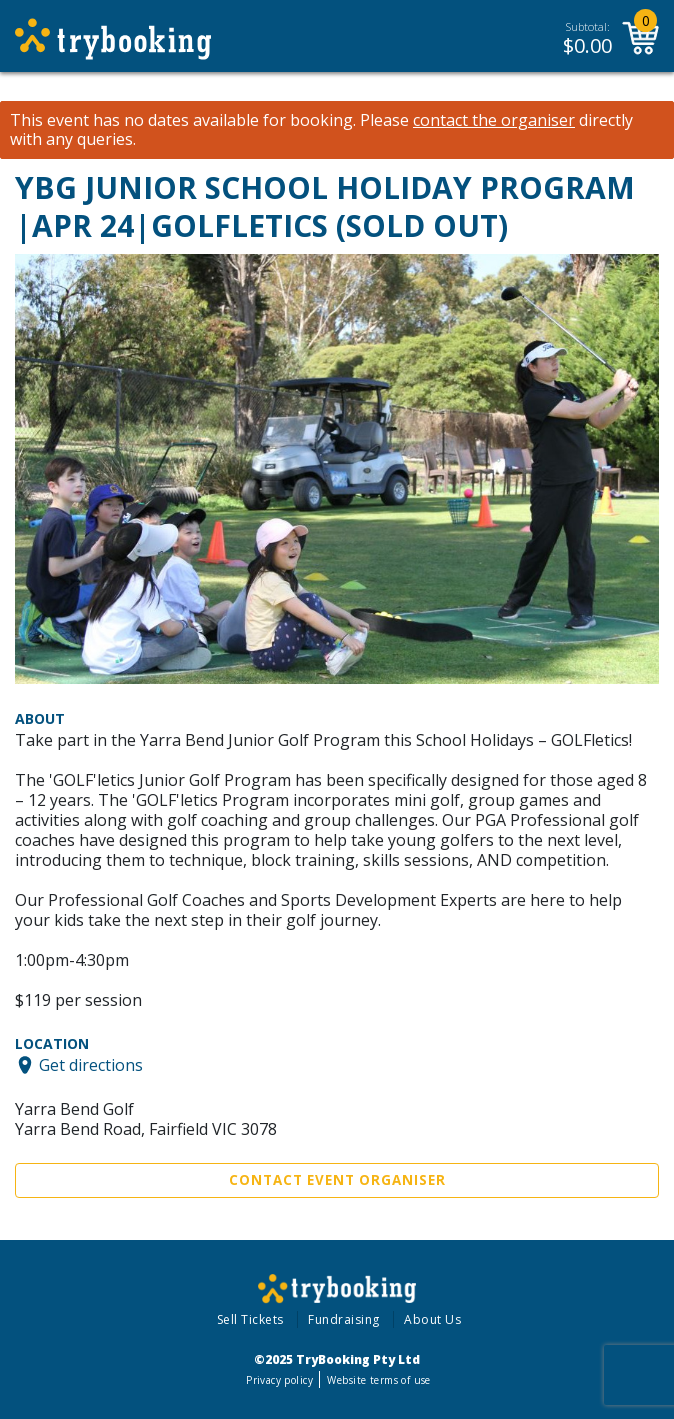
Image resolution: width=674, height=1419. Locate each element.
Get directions (91, 1065)
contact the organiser (494, 120)
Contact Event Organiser (337, 1180)
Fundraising (344, 1319)
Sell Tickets (250, 1319)
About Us (432, 1319)
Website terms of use (378, 1380)
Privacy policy (279, 1380)
